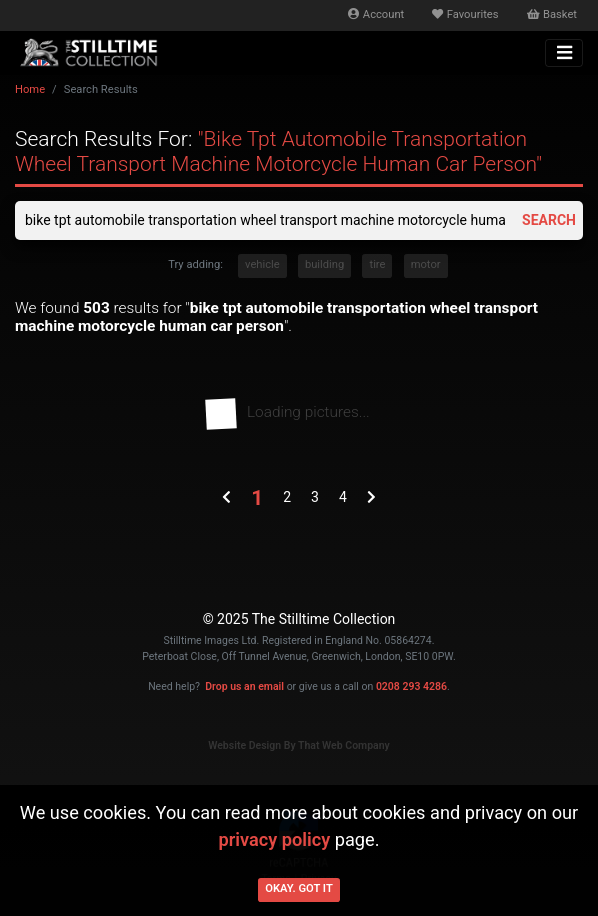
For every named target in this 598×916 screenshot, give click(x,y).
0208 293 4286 (411, 686)
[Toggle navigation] (564, 53)
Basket (552, 14)
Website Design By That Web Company (299, 745)
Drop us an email (244, 686)
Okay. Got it (299, 888)
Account (376, 14)
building (324, 264)
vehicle (262, 264)
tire (377, 264)
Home (30, 89)
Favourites (465, 14)
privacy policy (274, 839)
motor (426, 264)
